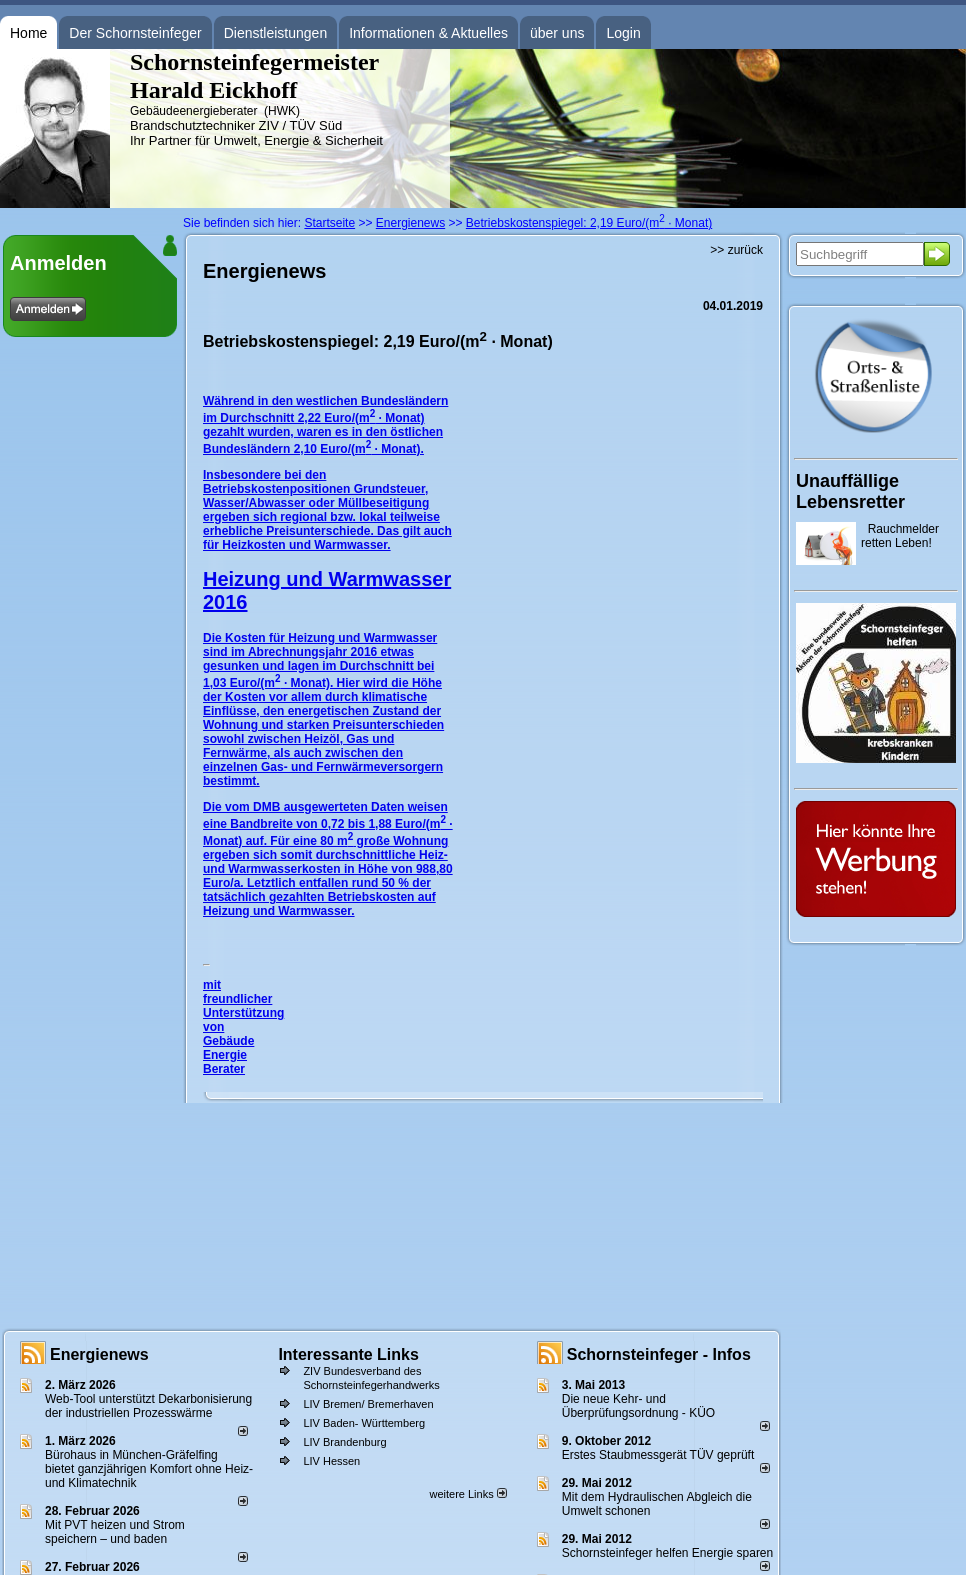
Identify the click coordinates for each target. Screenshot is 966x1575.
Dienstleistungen (276, 33)
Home (28, 33)
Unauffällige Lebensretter (850, 491)
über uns (557, 33)
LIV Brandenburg (344, 1442)
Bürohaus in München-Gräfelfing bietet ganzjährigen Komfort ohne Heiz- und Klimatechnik (149, 1469)
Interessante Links (348, 1354)
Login (623, 33)
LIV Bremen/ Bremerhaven (368, 1404)
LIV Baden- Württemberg (364, 1423)
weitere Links (467, 1494)
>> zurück (736, 250)
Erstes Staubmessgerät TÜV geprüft (658, 1455)
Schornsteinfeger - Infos (659, 1354)
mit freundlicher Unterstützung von (243, 1006)
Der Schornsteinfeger (135, 33)
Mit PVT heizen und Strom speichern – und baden (115, 1532)
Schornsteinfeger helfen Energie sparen (667, 1553)
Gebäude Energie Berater (228, 1055)
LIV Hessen (331, 1461)
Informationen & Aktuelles (428, 33)
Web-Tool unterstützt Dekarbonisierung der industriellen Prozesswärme (148, 1406)
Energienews (99, 1354)
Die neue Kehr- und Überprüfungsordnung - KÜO (638, 1406)
